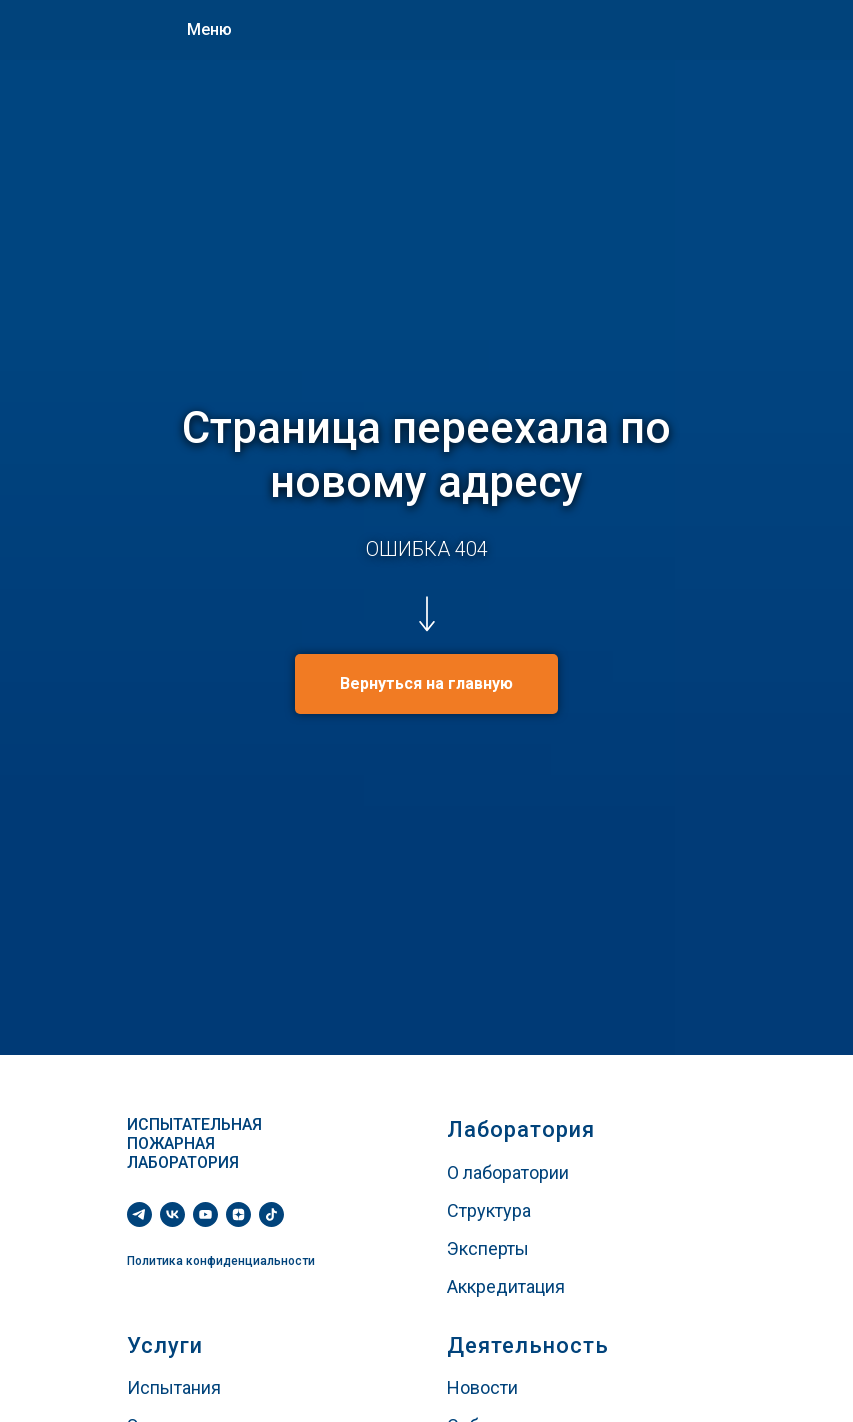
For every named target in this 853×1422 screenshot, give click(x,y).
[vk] (172, 1214)
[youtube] (205, 1214)
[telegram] (139, 1214)
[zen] (238, 1214)
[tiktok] (271, 1214)
